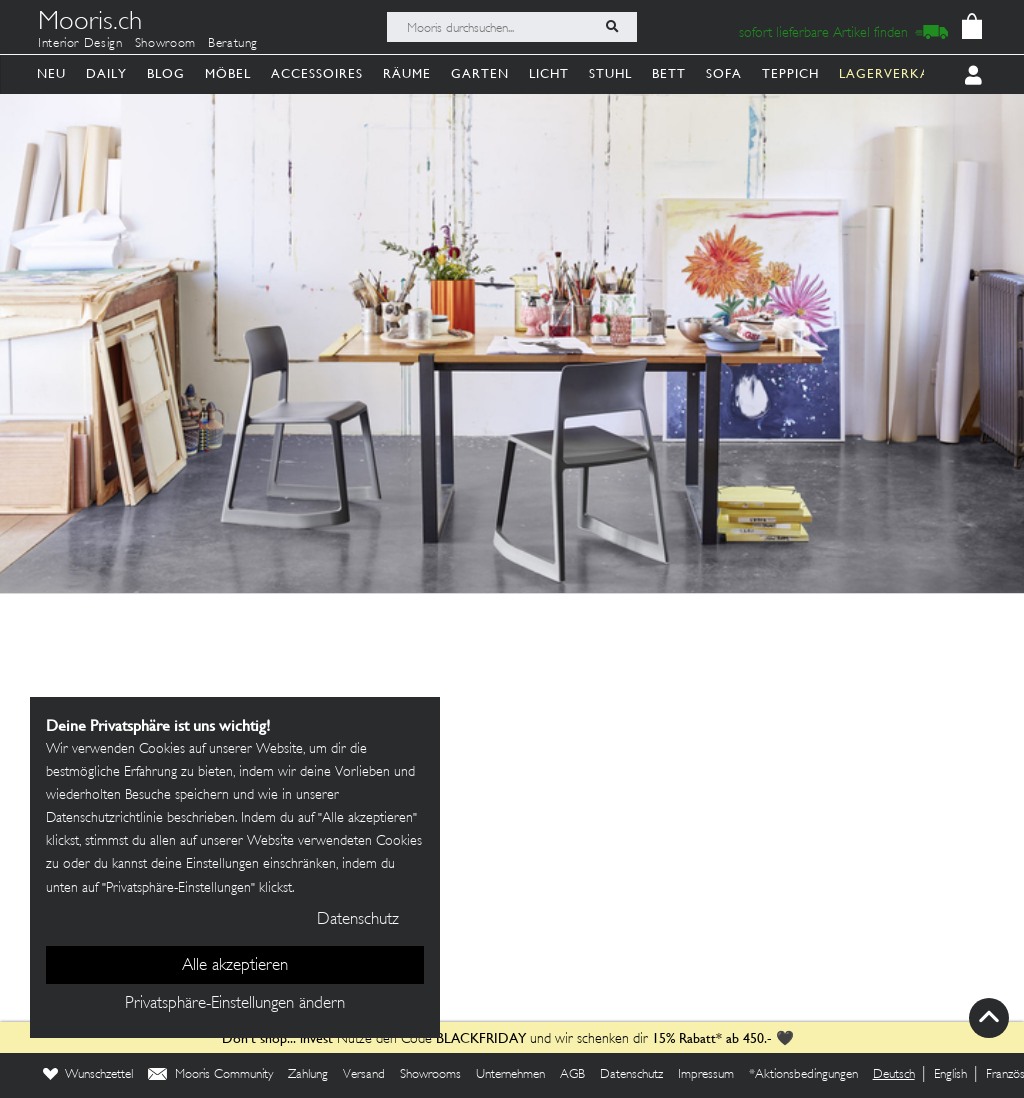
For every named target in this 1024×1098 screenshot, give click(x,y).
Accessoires (317, 73)
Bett (669, 73)
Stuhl (610, 73)
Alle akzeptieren (235, 966)
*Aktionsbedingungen (803, 1075)
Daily (106, 73)
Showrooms (430, 1075)
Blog (166, 73)
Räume (407, 73)
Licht (549, 73)
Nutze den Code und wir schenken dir (435, 1039)
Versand (364, 1075)
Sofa (724, 73)
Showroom (165, 44)
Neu (51, 73)
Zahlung (308, 1075)
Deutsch (894, 1075)
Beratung (233, 44)
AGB (572, 1075)
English (950, 1075)
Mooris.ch (90, 24)
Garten (480, 73)
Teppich (790, 73)
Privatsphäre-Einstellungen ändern (235, 1004)
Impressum (706, 1075)
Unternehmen (510, 1075)
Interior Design (80, 44)
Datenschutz (631, 1075)
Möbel (228, 73)
